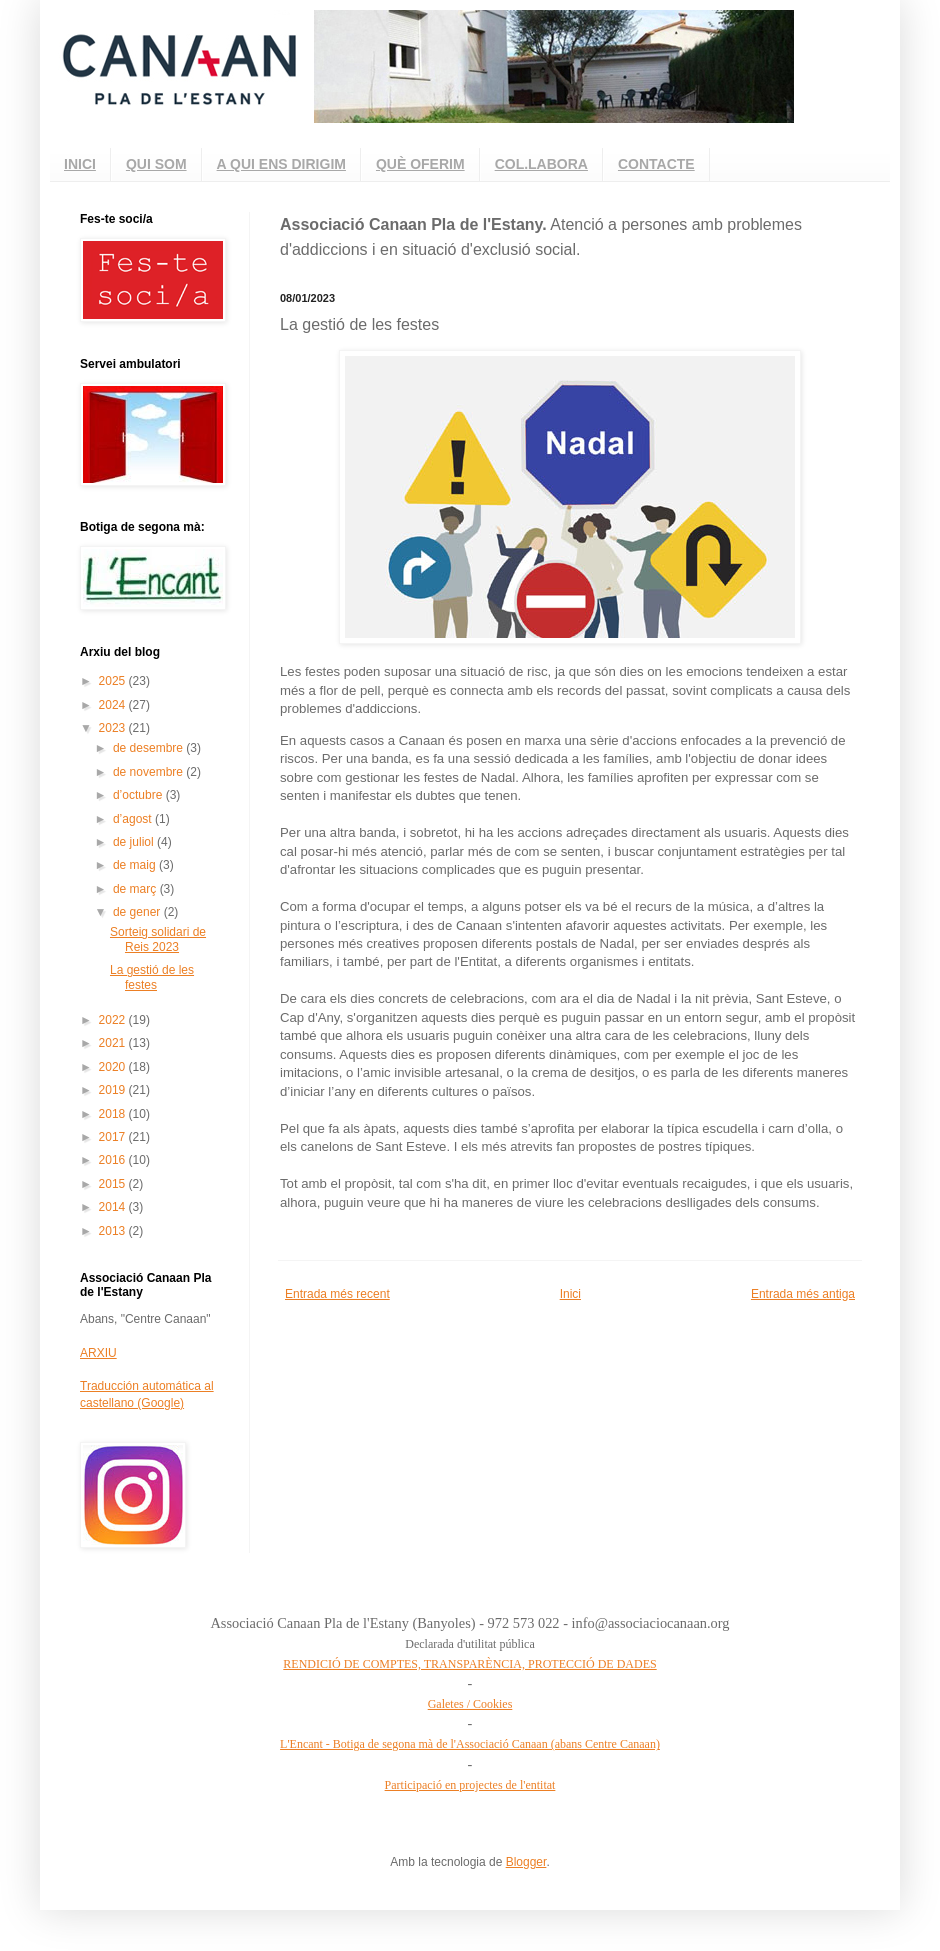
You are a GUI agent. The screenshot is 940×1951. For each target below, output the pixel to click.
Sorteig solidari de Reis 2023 (158, 939)
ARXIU (98, 1353)
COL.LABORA (541, 164)
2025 (114, 681)
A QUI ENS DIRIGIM (281, 164)
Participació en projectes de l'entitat (470, 1785)
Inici (570, 1294)
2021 (114, 1043)
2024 (114, 705)
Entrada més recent (337, 1294)
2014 (114, 1207)
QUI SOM (156, 164)
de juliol (135, 842)
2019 (114, 1090)
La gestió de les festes (152, 977)
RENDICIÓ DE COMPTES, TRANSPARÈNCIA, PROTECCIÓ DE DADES (469, 1664)
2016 (114, 1160)
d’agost (134, 819)
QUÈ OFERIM (420, 164)
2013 (114, 1231)
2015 (114, 1184)
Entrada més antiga (803, 1294)
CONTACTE (656, 164)
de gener (138, 912)
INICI (80, 164)
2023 (114, 728)
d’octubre (139, 795)
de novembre (149, 772)
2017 (114, 1137)
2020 (114, 1067)
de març (136, 889)
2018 (114, 1114)
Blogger (526, 1862)
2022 (114, 1020)
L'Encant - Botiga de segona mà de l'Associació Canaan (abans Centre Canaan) (470, 1744)
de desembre (149, 748)
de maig (136, 865)
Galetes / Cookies (470, 1704)
